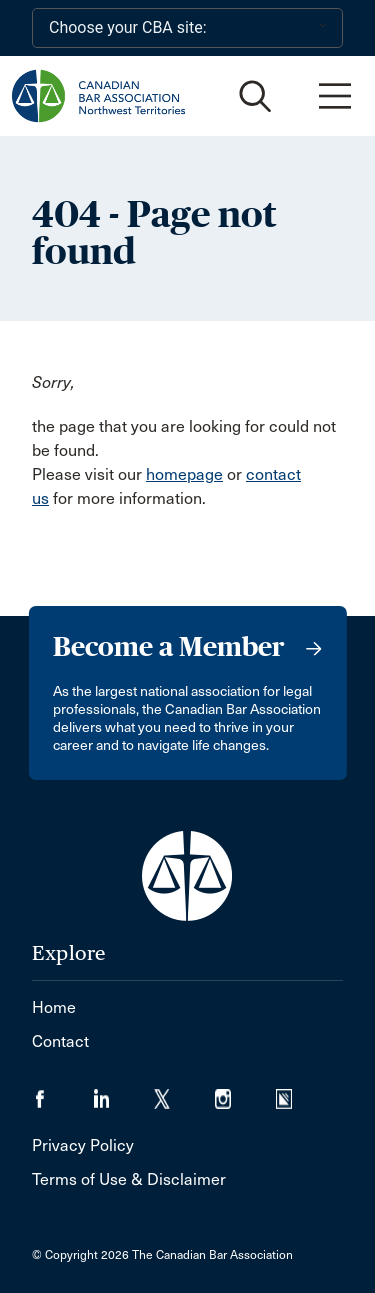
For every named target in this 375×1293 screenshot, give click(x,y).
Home (54, 1007)
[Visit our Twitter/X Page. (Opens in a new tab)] (184, 1092)
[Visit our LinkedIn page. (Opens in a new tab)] (123, 1092)
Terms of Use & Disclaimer (129, 1179)
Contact (60, 1041)
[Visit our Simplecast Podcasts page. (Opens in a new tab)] (296, 1092)
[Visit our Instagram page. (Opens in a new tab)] (245, 1092)
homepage (184, 474)
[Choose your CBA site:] (187, 28)
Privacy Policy (83, 1145)
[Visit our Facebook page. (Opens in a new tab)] (62, 1092)
